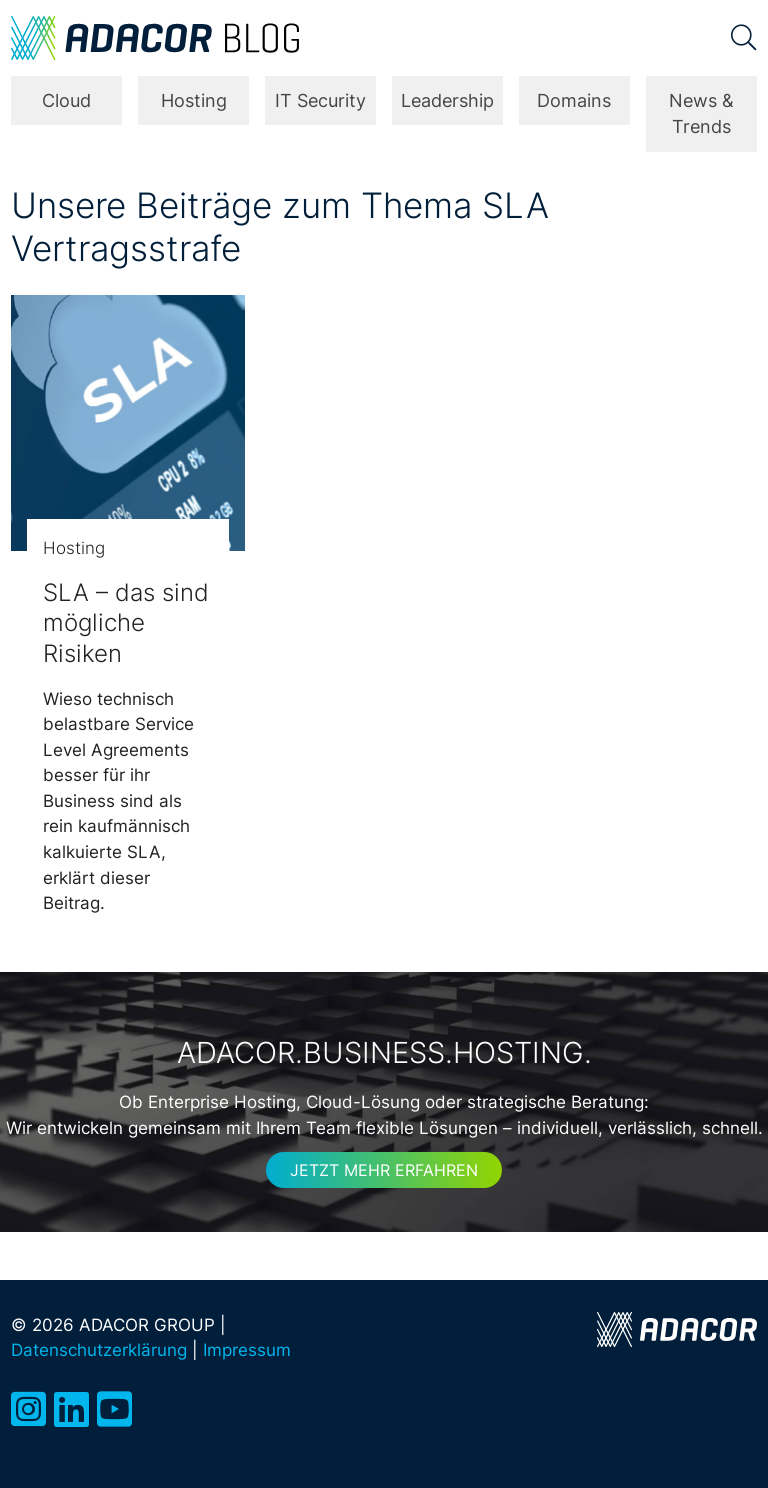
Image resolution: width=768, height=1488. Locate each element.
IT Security (320, 100)
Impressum (247, 1349)
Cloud (66, 100)
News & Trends (701, 113)
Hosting (194, 100)
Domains (574, 100)
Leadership (447, 100)
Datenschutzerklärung (99, 1349)
